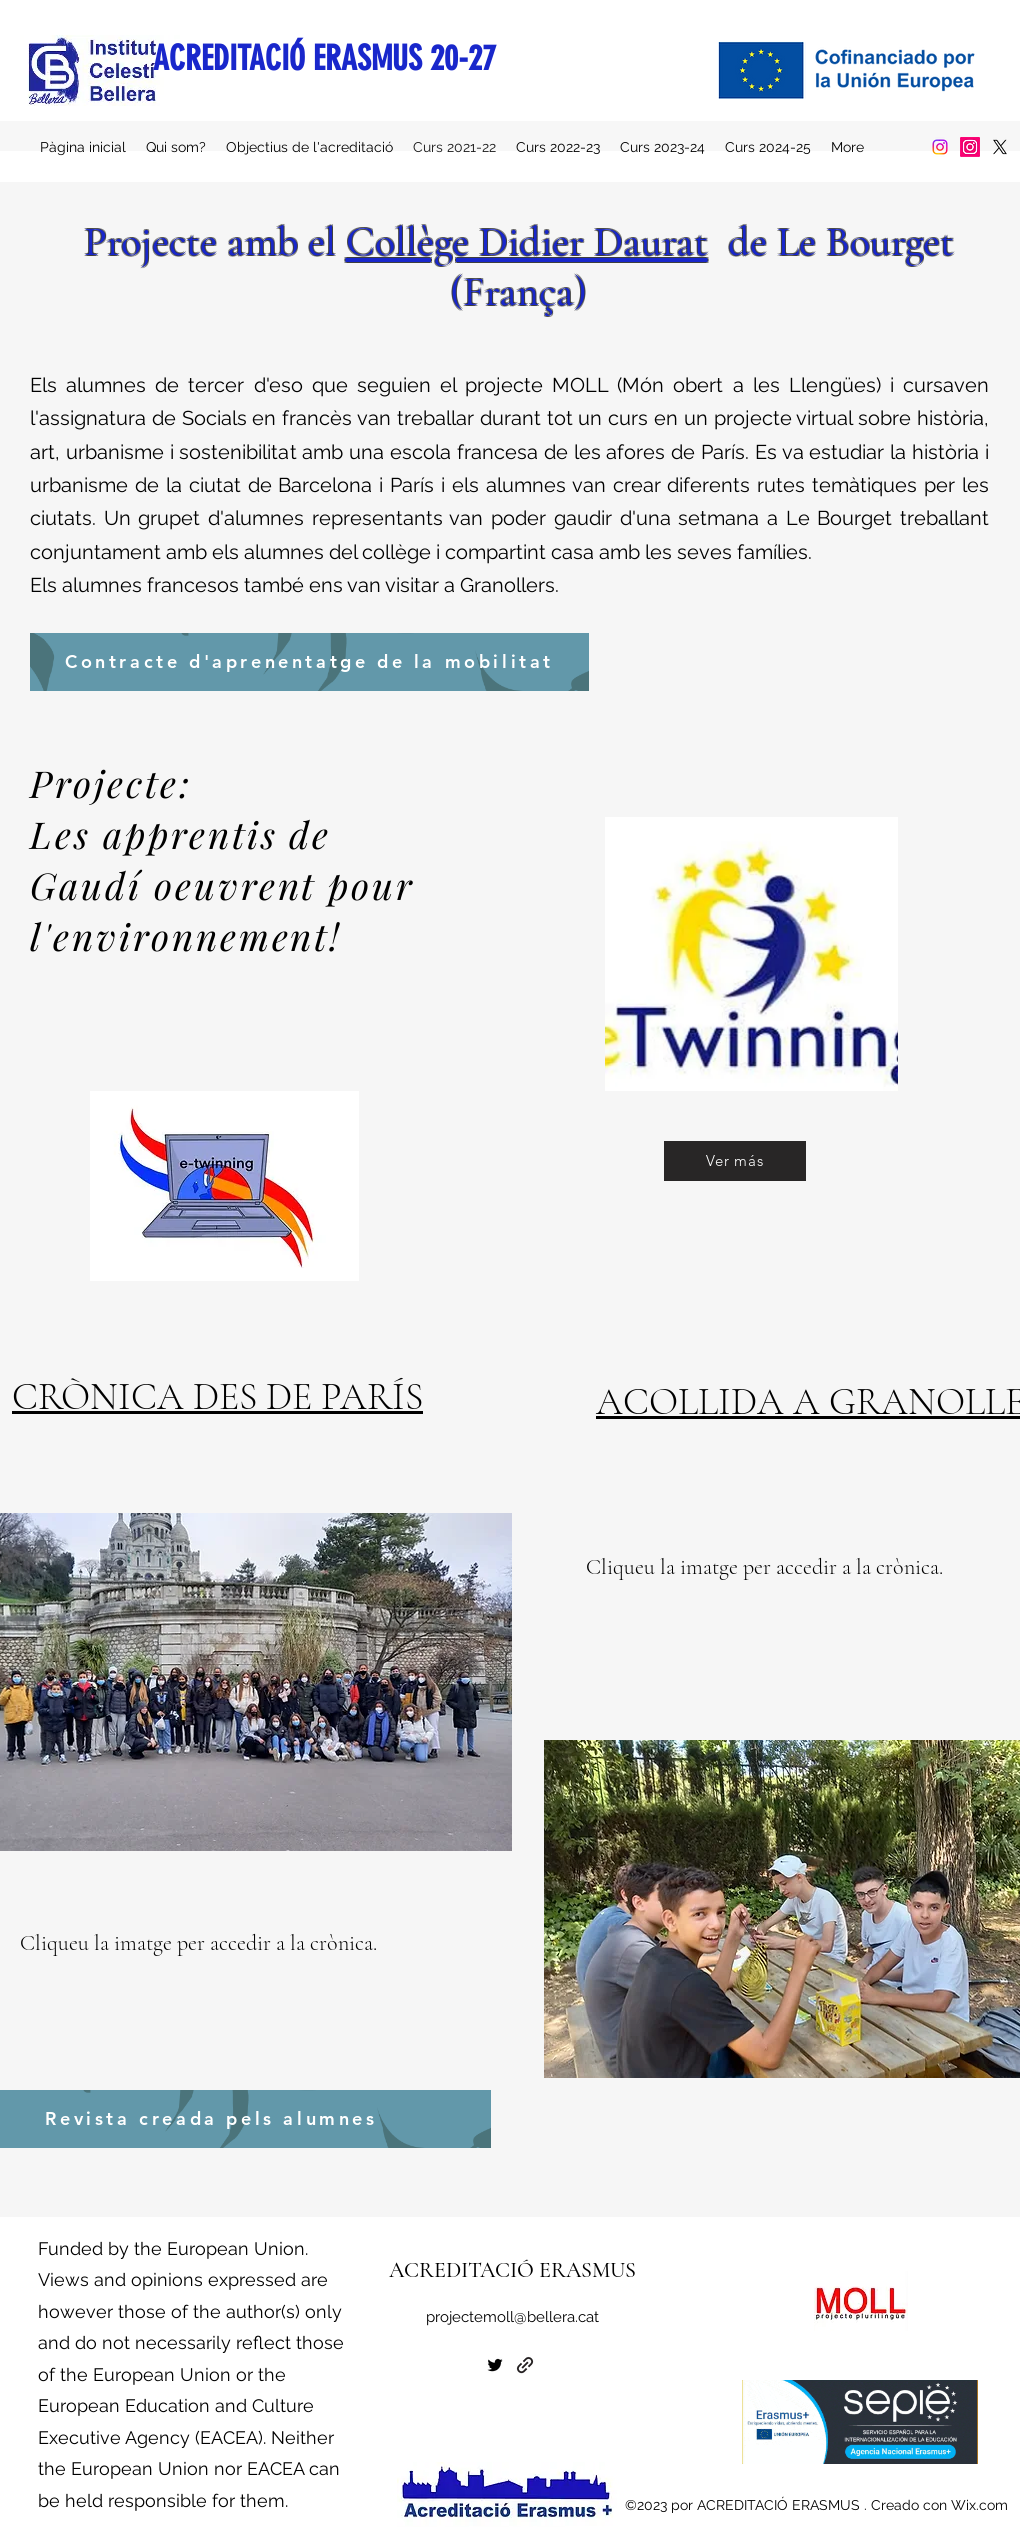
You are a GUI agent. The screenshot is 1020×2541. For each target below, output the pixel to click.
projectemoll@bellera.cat (512, 2317)
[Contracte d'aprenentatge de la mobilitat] (309, 662)
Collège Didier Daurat (527, 241)
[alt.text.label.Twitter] (1000, 147)
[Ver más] (735, 1161)
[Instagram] (940, 147)
